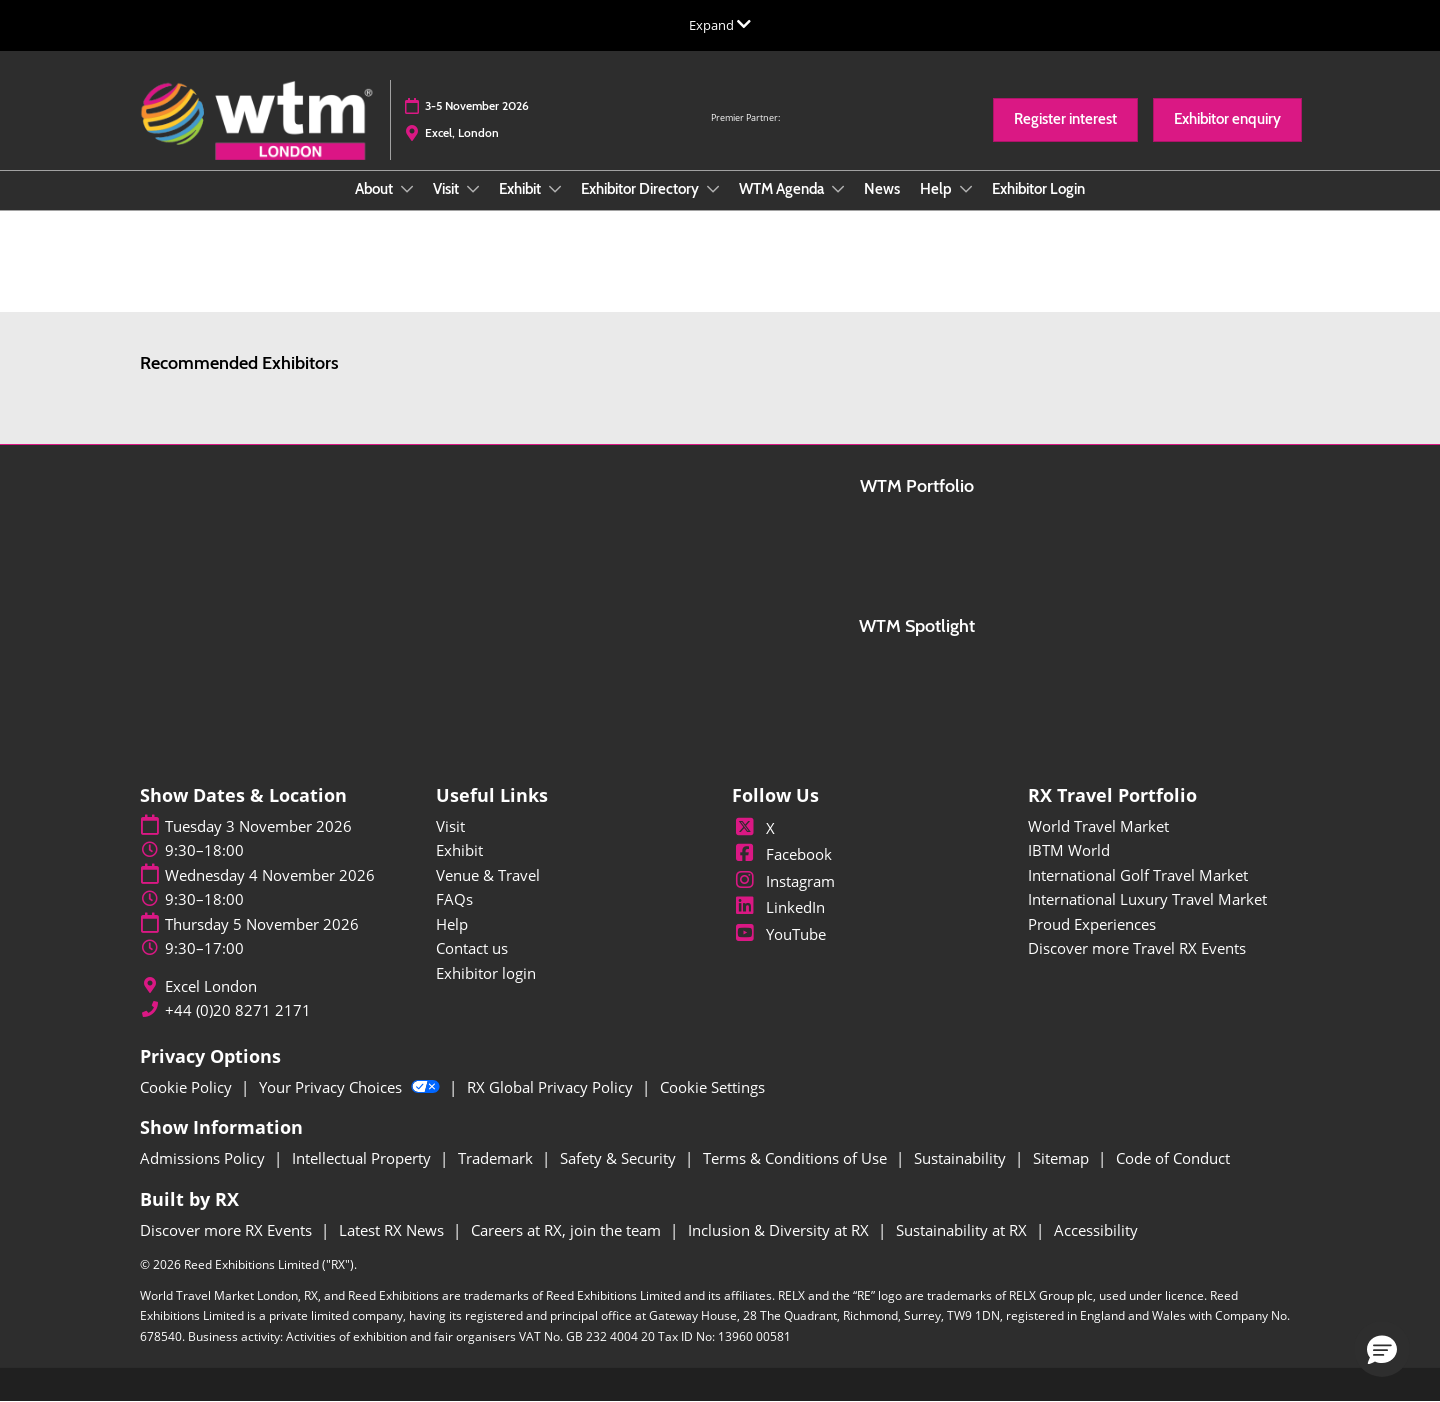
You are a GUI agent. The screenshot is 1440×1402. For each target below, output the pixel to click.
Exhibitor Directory (641, 189)
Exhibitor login (486, 973)
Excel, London (462, 132)
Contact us (472, 948)
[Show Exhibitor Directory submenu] (713, 189)
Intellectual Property (363, 1158)
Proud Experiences (1092, 924)
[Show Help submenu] (966, 189)
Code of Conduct (1173, 1158)
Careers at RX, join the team (568, 1230)
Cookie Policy (188, 1087)
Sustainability (962, 1158)
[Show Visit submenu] (473, 189)
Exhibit (521, 189)
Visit (447, 189)
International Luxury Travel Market (1147, 899)
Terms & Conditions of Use (797, 1158)
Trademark (497, 1158)
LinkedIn (778, 907)
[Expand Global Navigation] (720, 25)
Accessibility (1096, 1230)
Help (937, 189)
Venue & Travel (488, 875)
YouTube (779, 934)
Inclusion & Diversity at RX (780, 1230)
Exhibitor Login (1038, 189)
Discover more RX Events (228, 1230)
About (375, 189)
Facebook (782, 854)
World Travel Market (1098, 826)
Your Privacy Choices (351, 1087)
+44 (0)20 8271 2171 (238, 1010)
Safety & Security (620, 1158)
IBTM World (1069, 850)
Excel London (211, 986)
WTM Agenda (783, 189)
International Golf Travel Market (1138, 875)
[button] (1065, 120)
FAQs (454, 899)
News (882, 189)
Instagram (783, 881)
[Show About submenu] (407, 189)
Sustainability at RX (963, 1230)
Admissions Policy (204, 1158)
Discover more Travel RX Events (1137, 948)
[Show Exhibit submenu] (555, 189)
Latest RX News (393, 1230)
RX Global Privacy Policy (552, 1087)
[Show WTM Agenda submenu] (838, 189)
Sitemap (1063, 1158)
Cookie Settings (712, 1087)
